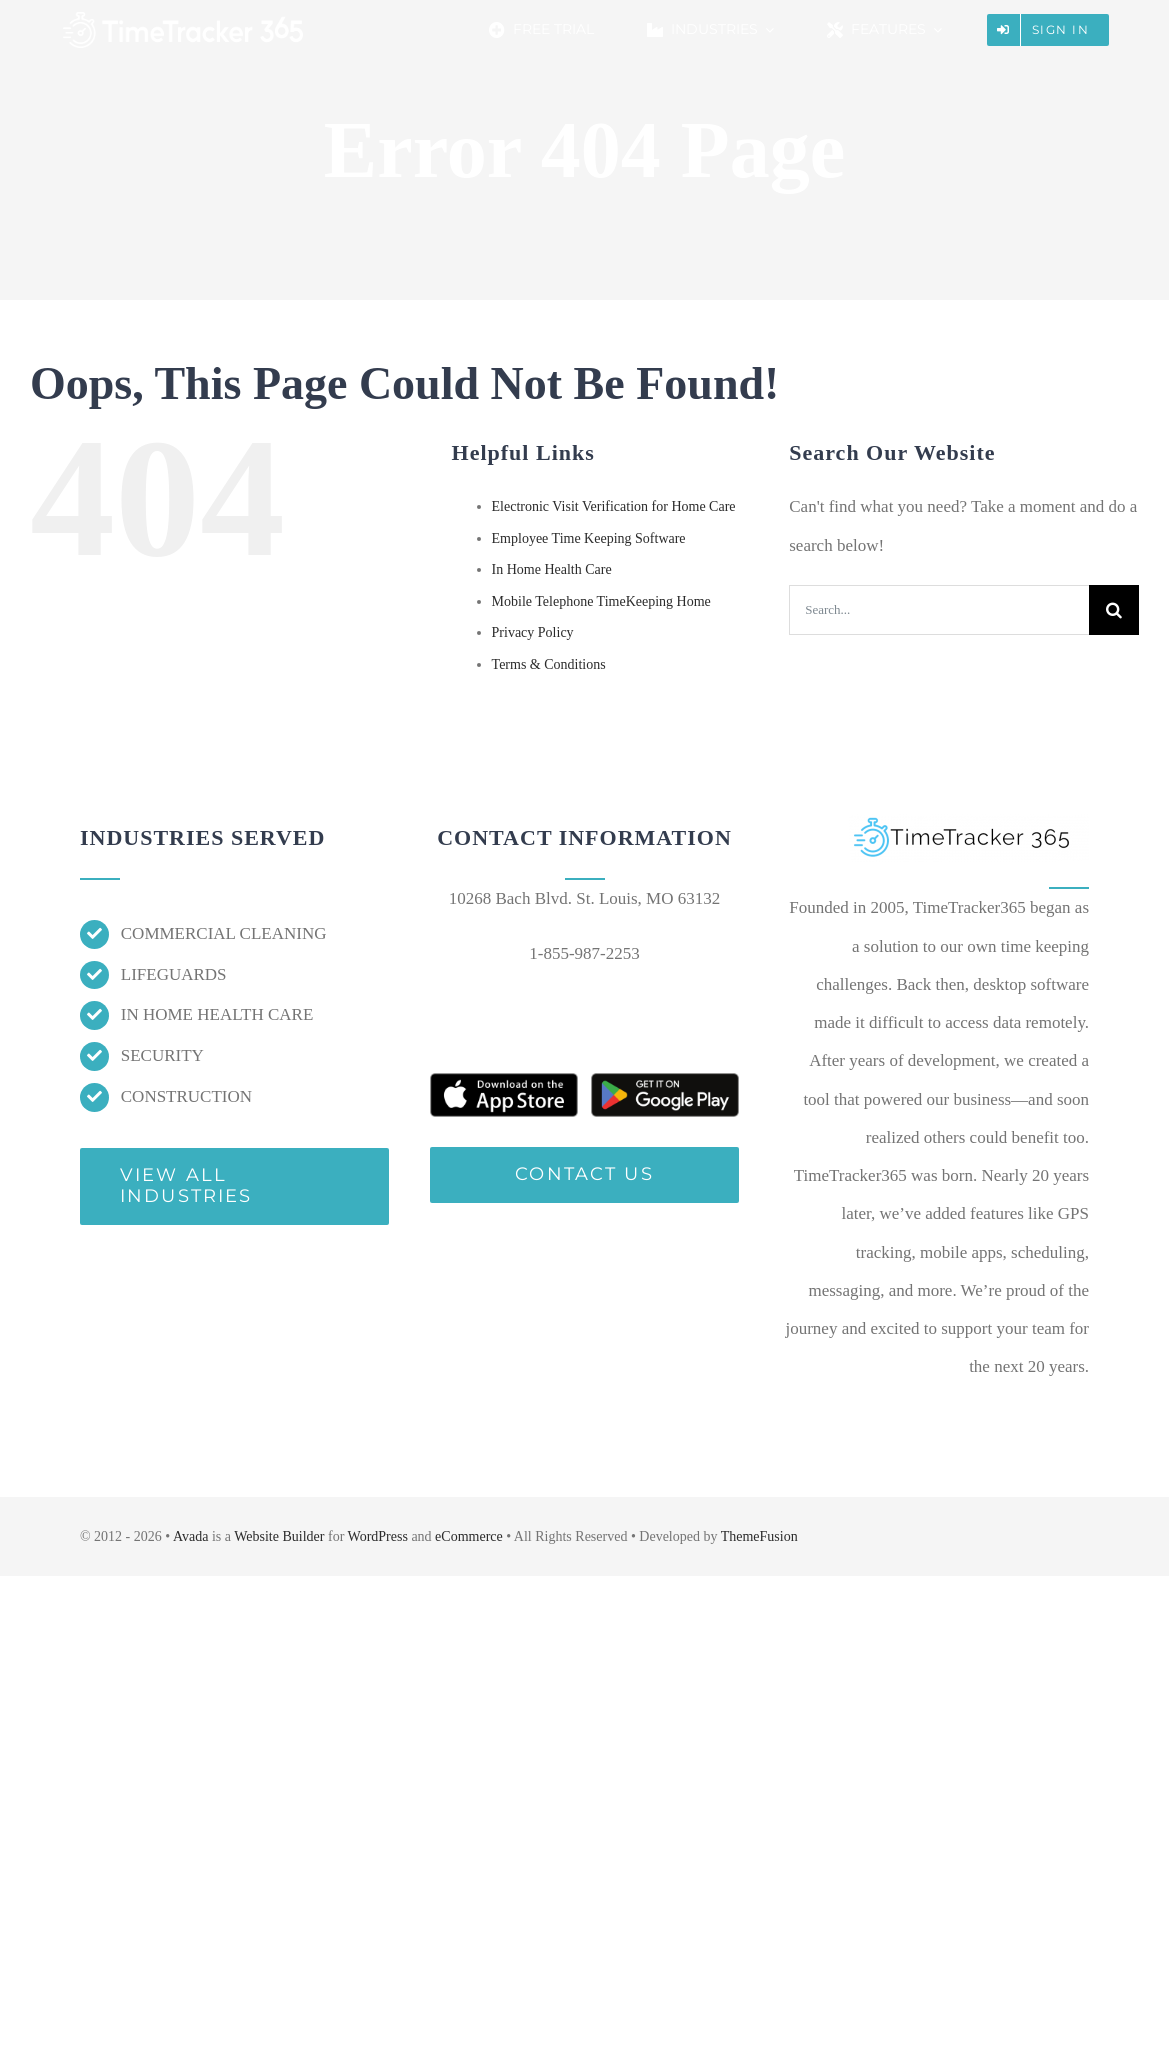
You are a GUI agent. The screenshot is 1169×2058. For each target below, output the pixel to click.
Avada (191, 1536)
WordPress (378, 1536)
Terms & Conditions (549, 664)
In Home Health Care (552, 569)
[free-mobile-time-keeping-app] (665, 1081)
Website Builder (279, 1536)
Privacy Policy (533, 632)
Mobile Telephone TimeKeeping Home (601, 601)
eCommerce (469, 1536)
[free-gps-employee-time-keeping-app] (504, 1081)
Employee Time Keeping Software (589, 538)
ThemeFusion (759, 1536)
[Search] (1114, 610)
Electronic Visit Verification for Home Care (614, 506)
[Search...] (939, 610)
